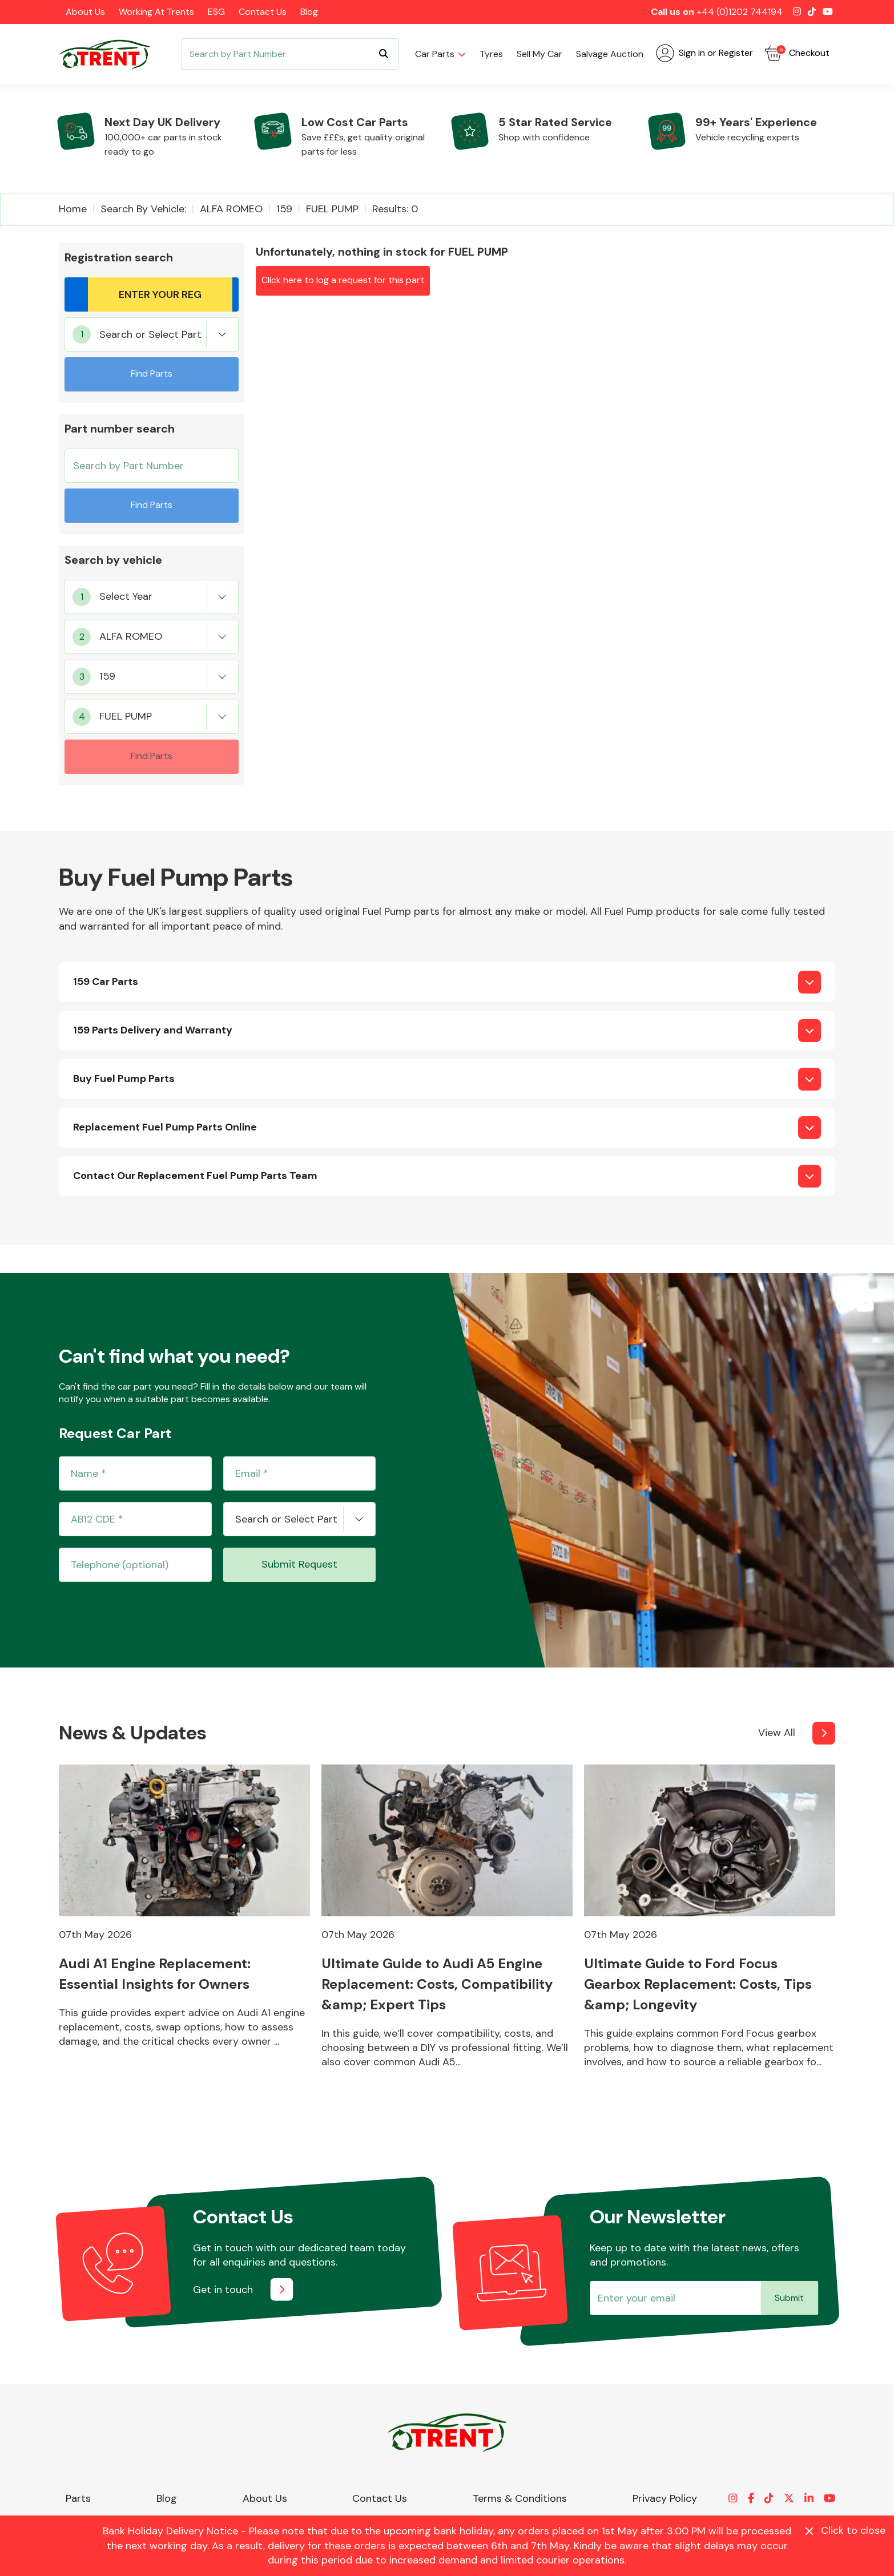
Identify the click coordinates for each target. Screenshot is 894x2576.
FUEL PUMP (332, 209)
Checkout (796, 53)
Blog (309, 12)
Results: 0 (395, 209)
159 (284, 209)
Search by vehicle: (143, 209)
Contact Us (263, 12)
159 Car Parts (105, 981)
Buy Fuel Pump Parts (124, 1078)
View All (776, 1732)
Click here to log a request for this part (342, 280)
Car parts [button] (434, 54)
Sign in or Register (704, 53)
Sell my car (539, 54)
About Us (85, 12)
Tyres (491, 54)
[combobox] (151, 334)
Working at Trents (156, 12)
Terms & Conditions (520, 2498)
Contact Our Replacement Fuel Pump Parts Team (195, 1175)
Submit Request (299, 1564)
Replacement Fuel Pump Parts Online (165, 1127)
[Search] (290, 54)
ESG (216, 12)
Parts (78, 2498)
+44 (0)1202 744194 (739, 12)
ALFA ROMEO (231, 209)
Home (73, 209)
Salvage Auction (609, 54)
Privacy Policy (665, 2498)
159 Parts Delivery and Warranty (152, 1030)
